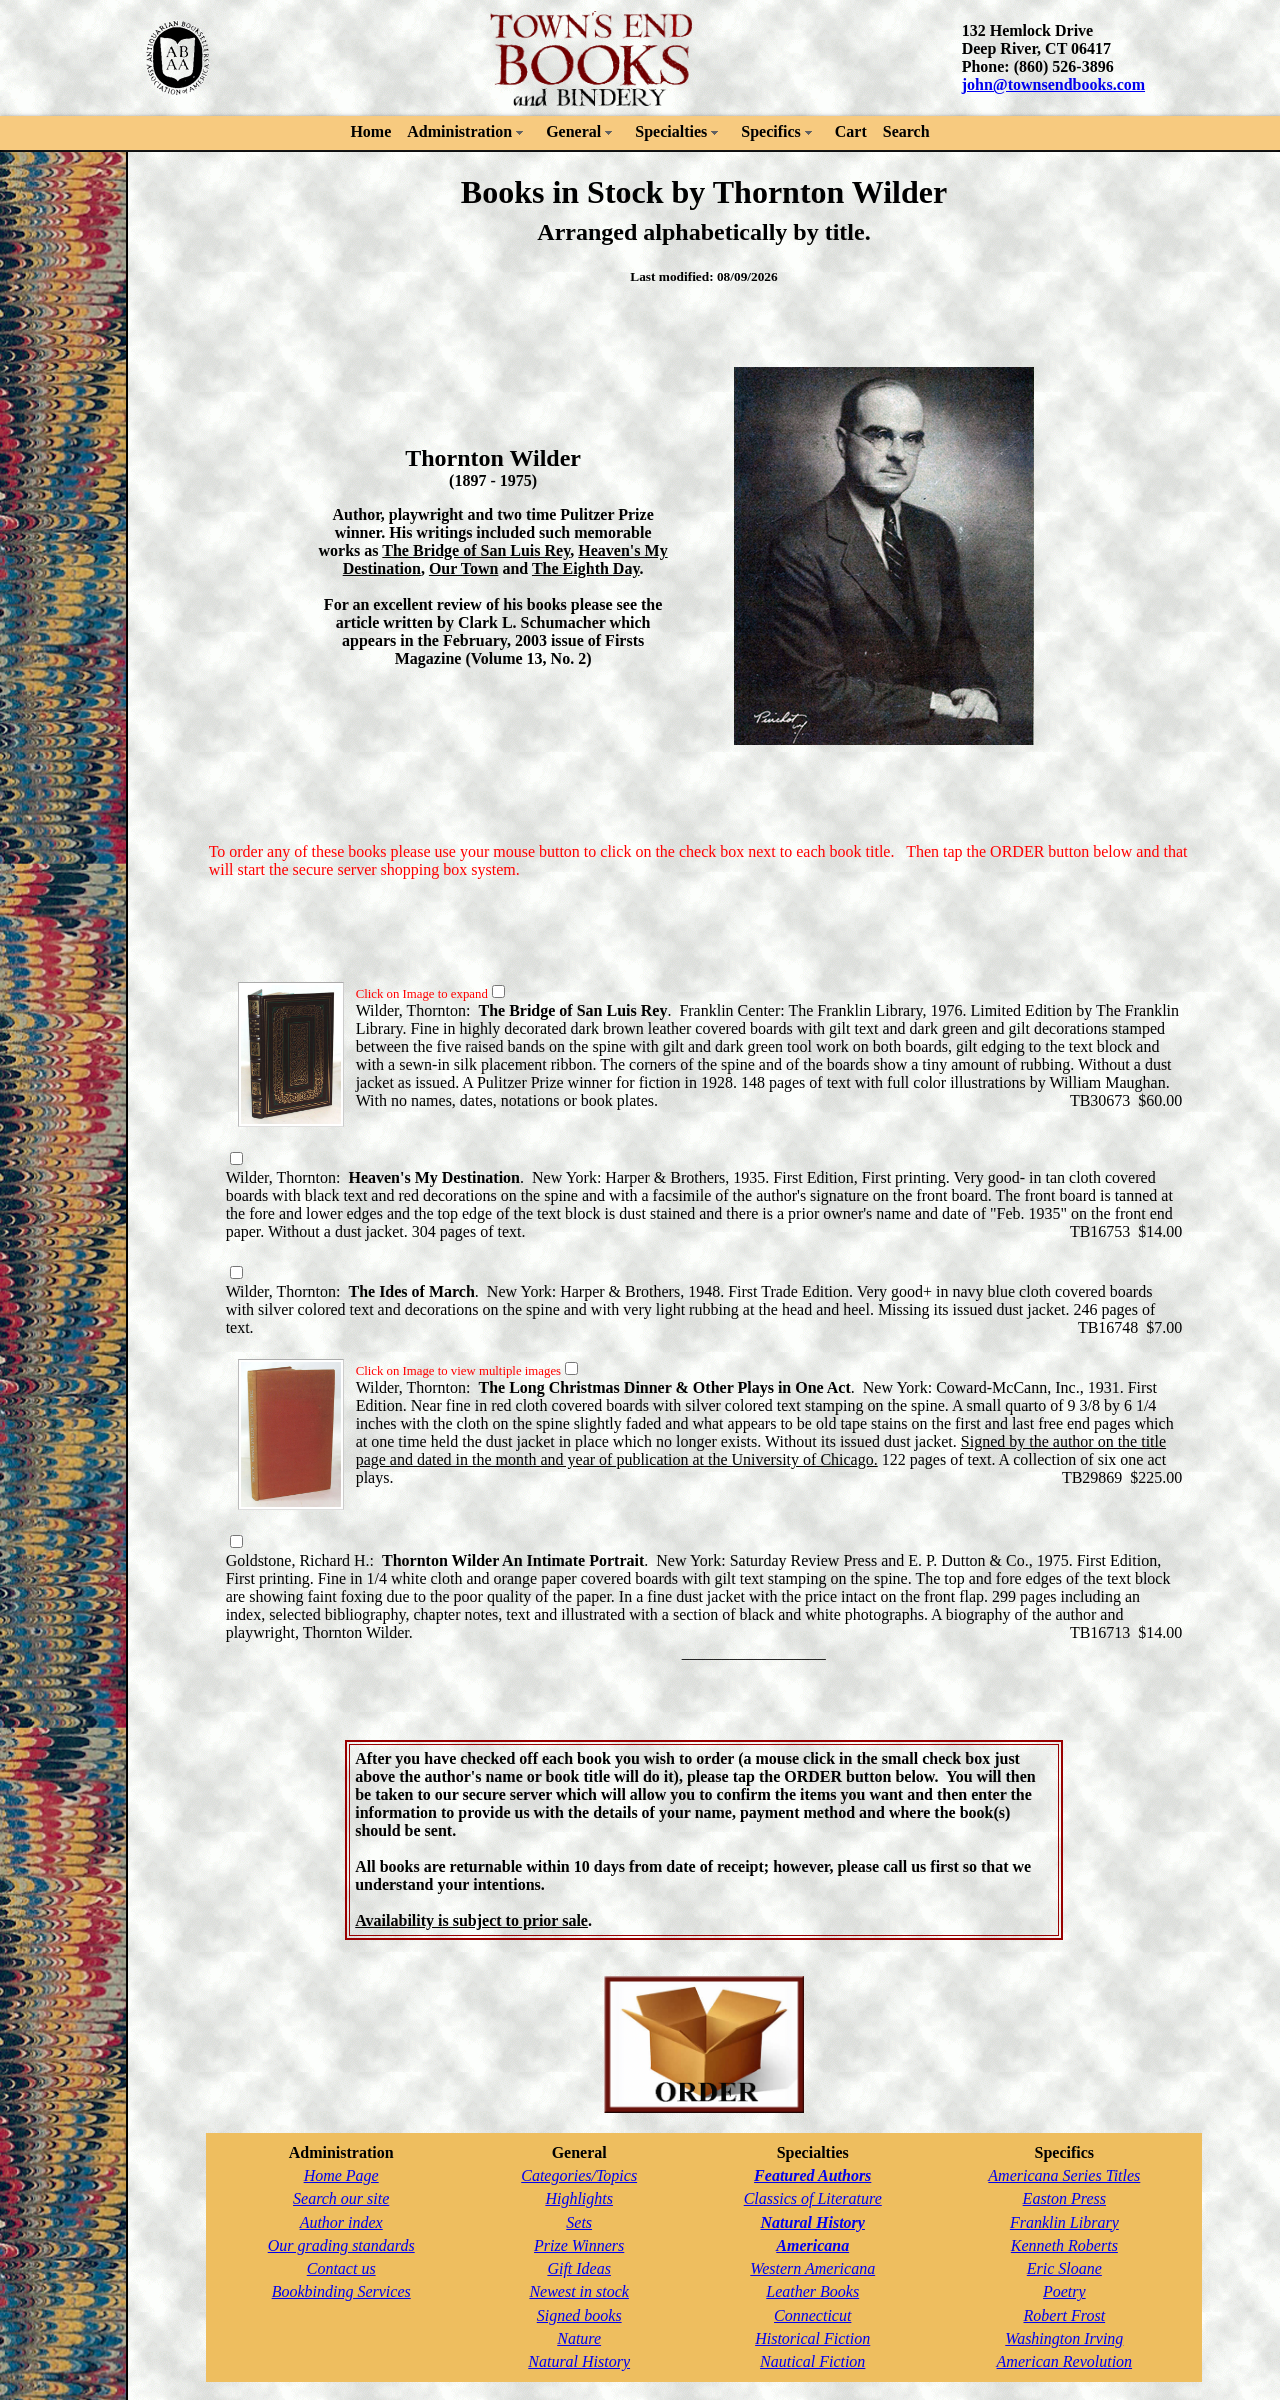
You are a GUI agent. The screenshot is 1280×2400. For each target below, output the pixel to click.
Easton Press (1064, 2198)
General (573, 131)
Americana (812, 2245)
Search (906, 131)
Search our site (341, 2198)
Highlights (579, 2198)
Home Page (341, 2175)
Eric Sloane (1064, 2268)
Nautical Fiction (812, 2361)
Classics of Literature (813, 2198)
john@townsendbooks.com (1053, 84)
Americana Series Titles (1064, 2175)
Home (370, 131)
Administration (459, 131)
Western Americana (812, 2268)
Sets (579, 2222)
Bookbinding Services (341, 2291)
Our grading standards (341, 2245)
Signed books (579, 2315)
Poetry (1064, 2291)
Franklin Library (1064, 2222)
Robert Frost (1065, 2315)
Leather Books (812, 2291)
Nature (579, 2338)
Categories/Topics (579, 2175)
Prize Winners (579, 2245)
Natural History (579, 2361)
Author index (341, 2222)
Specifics (771, 131)
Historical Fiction (812, 2338)
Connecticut (812, 2315)
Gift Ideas (579, 2268)
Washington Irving (1064, 2338)
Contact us (341, 2268)
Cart (851, 131)
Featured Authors (812, 2175)
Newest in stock (579, 2291)
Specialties (671, 131)
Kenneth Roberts (1064, 2245)
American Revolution (1065, 2361)
